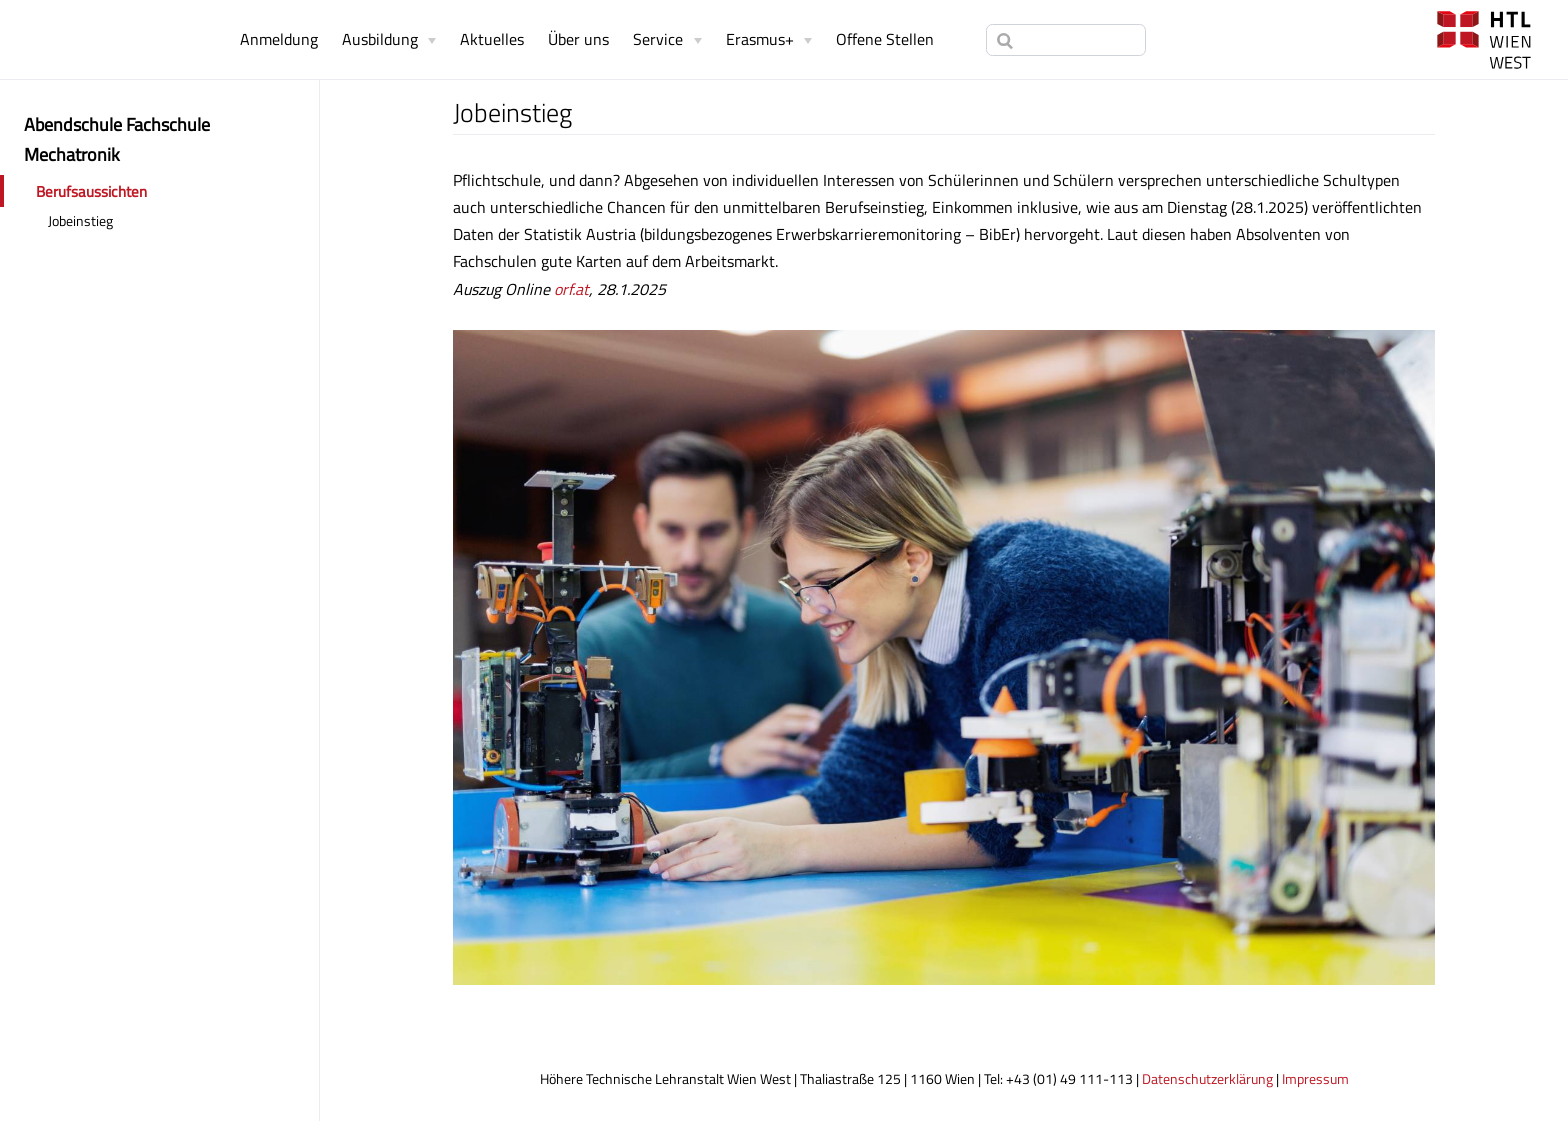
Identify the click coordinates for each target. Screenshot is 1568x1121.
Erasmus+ (760, 39)
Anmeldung (279, 39)
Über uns (578, 39)
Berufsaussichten (91, 191)
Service (658, 39)
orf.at (571, 289)
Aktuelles (492, 39)
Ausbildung (380, 39)
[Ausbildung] (389, 39)
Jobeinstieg (80, 221)
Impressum (1315, 1079)
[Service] (667, 39)
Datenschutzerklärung (1207, 1079)
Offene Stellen (885, 39)
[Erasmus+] (769, 39)
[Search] (1066, 40)
